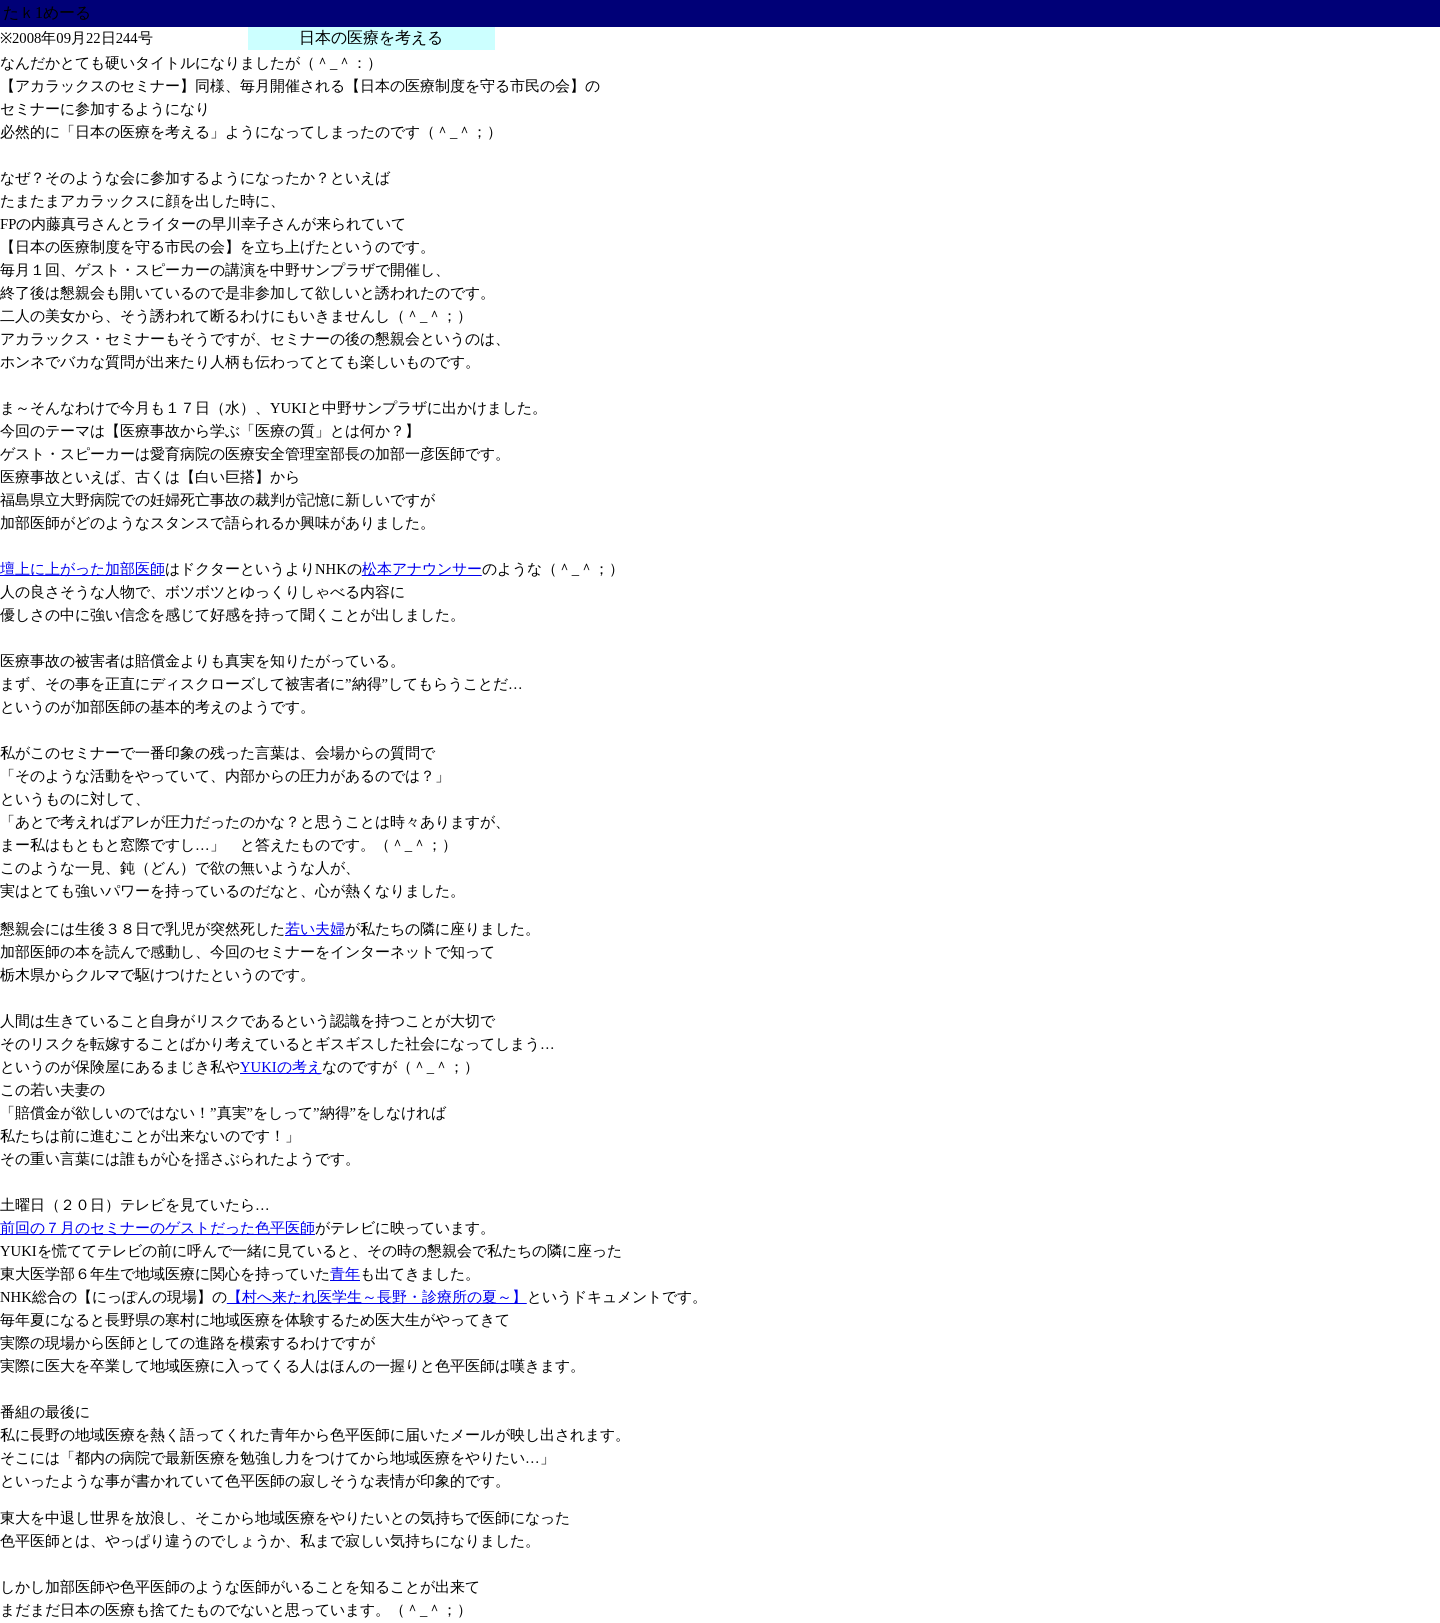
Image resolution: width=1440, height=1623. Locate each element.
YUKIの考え (281, 1067)
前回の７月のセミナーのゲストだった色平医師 (157, 1228)
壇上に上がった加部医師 (82, 569)
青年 (345, 1274)
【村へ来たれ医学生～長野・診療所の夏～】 (377, 1297)
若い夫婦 (315, 929)
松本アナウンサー (422, 569)
